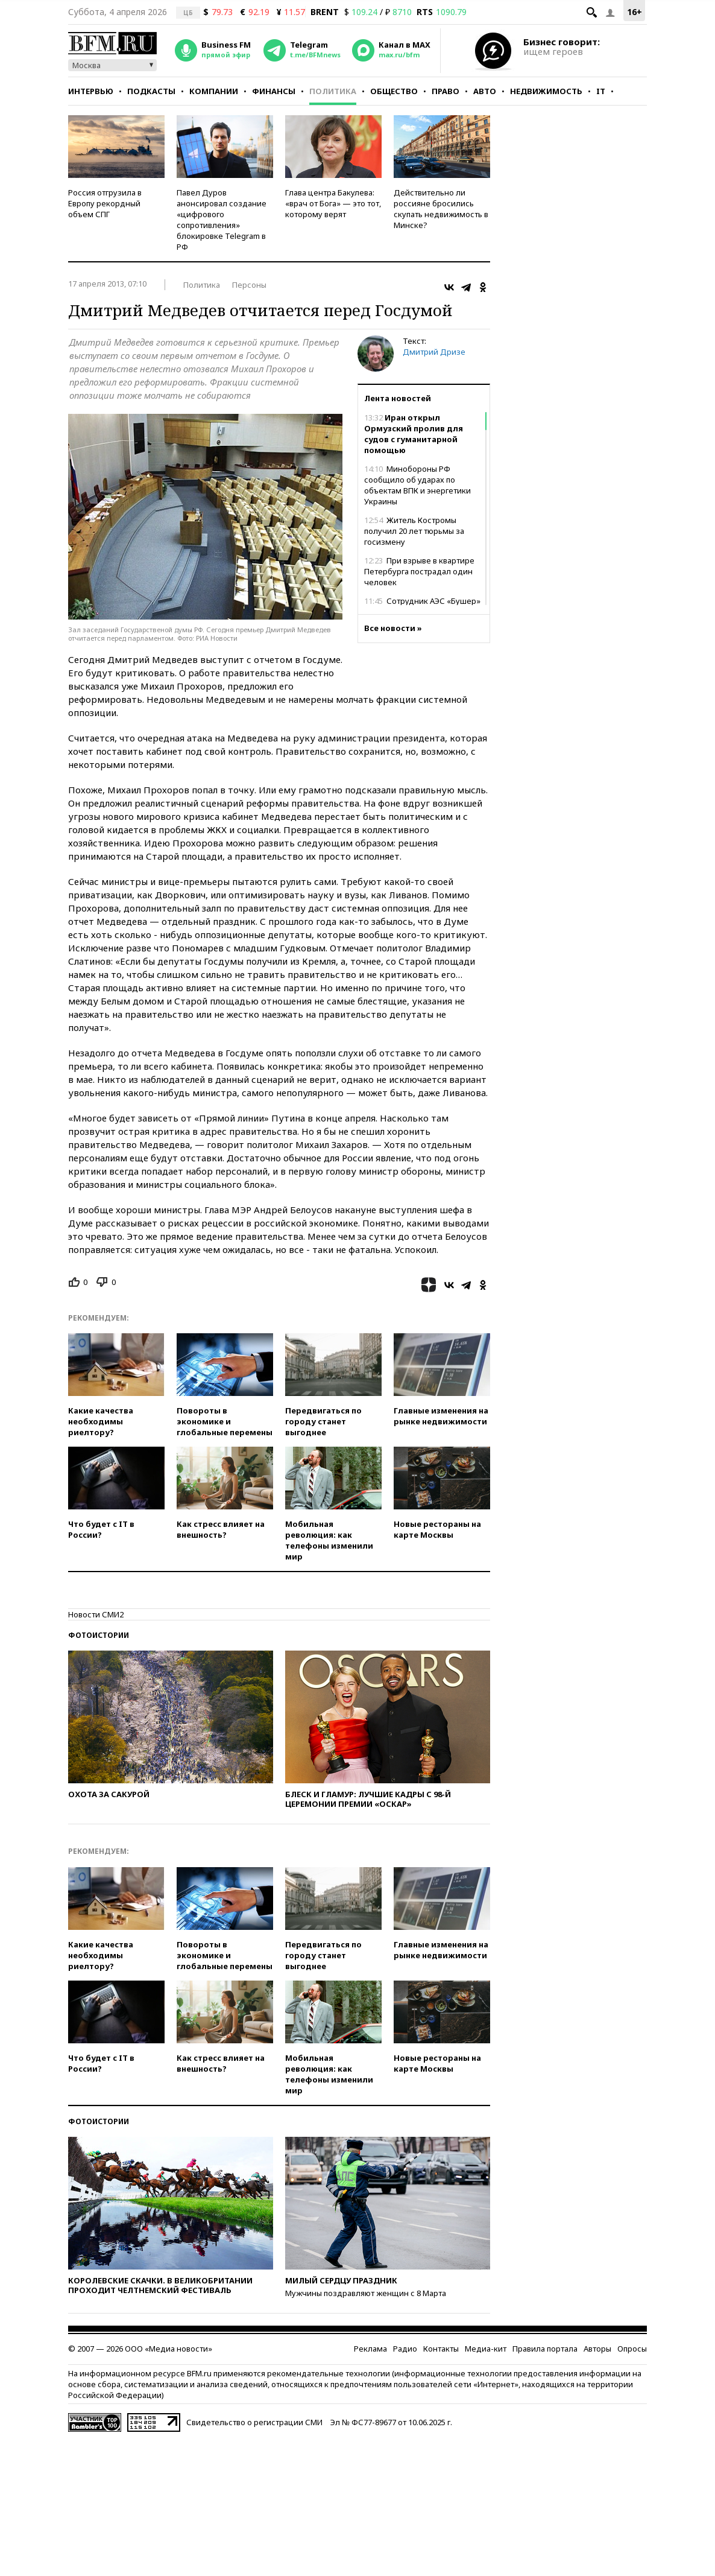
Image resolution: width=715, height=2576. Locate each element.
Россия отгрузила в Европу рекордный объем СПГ (105, 203)
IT (600, 91)
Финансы (273, 91)
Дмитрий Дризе (434, 351)
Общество (394, 91)
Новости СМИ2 (96, 1614)
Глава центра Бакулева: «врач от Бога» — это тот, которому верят (333, 203)
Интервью (90, 91)
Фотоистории (98, 1635)
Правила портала (545, 2348)
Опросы (632, 2348)
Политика (332, 91)
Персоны (249, 285)
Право (445, 91)
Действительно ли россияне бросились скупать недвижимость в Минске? (441, 208)
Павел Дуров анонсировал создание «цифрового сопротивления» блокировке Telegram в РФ (221, 219)
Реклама (370, 2348)
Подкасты (151, 91)
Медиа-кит (485, 2348)
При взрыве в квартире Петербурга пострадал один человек (419, 571)
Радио (405, 2348)
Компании (213, 91)
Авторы (597, 2348)
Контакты (441, 2348)
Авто (484, 91)
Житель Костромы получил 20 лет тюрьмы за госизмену (414, 531)
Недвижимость (546, 91)
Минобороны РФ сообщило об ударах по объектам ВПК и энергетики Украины (417, 485)
